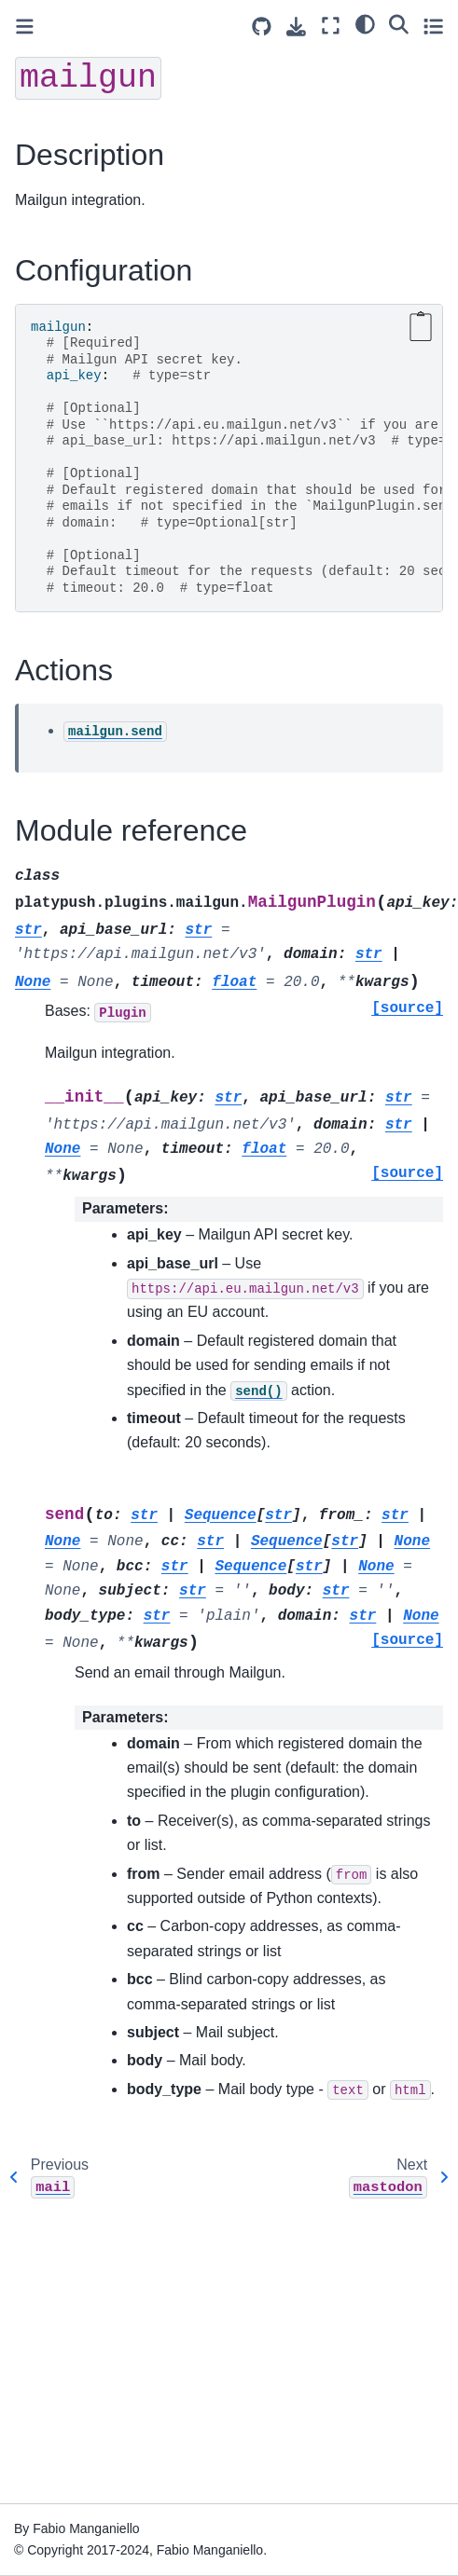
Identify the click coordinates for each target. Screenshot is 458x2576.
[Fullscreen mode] (330, 25)
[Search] (399, 23)
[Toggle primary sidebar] (24, 26)
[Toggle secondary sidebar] (433, 25)
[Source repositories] (261, 26)
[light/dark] (365, 23)
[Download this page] (296, 26)
